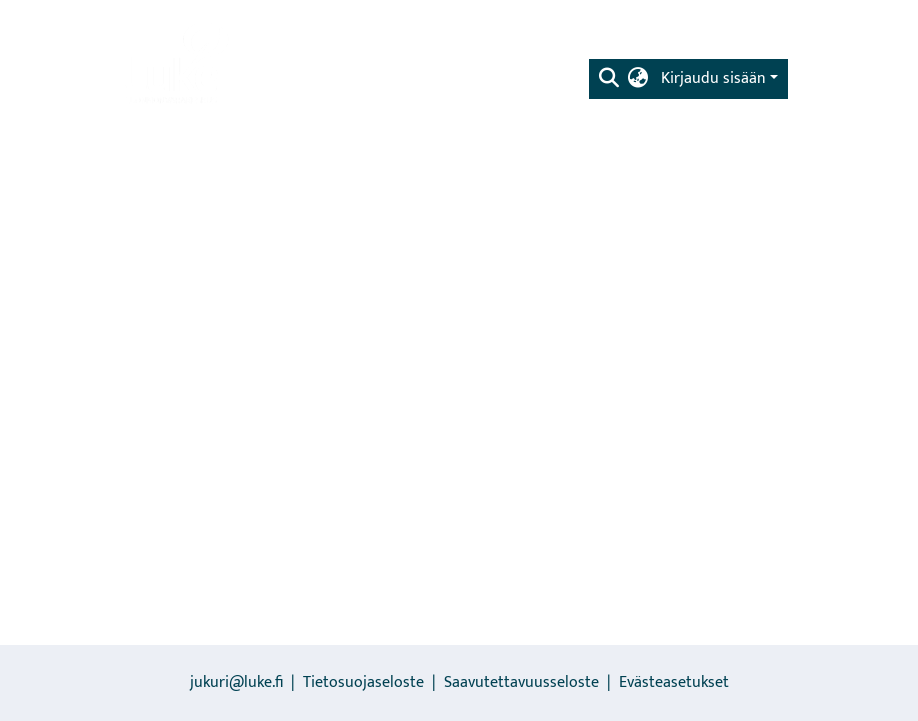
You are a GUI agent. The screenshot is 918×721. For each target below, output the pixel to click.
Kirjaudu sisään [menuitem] (713, 78)
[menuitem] (638, 79)
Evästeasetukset (674, 682)
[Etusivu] (175, 65)
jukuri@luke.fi (236, 682)
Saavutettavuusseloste (521, 682)
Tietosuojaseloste (363, 682)
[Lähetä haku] (609, 79)
